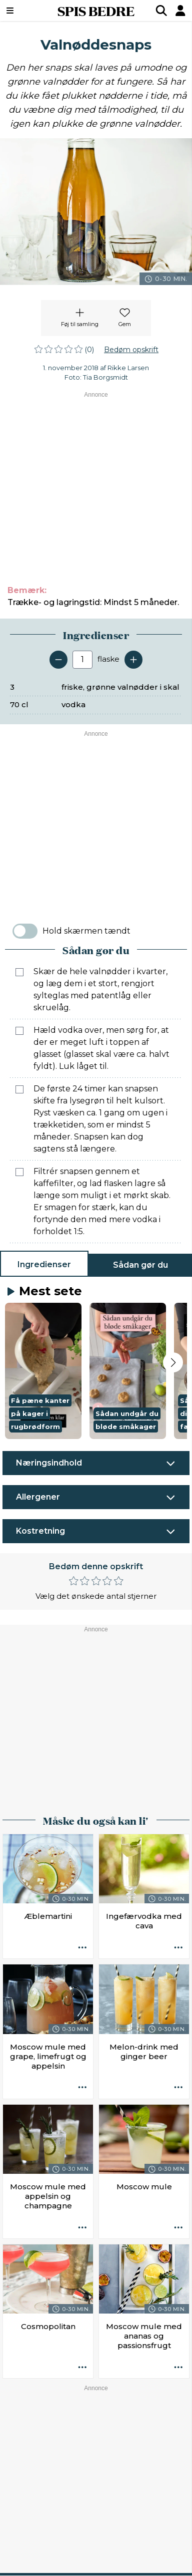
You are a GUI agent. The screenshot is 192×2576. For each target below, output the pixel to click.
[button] (43, 1371)
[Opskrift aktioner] (82, 1947)
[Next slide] (173, 1362)
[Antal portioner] (82, 660)
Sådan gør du (140, 1265)
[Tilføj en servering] (133, 660)
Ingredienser (44, 1264)
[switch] (25, 931)
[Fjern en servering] (59, 660)
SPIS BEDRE (96, 11)
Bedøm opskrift (131, 349)
